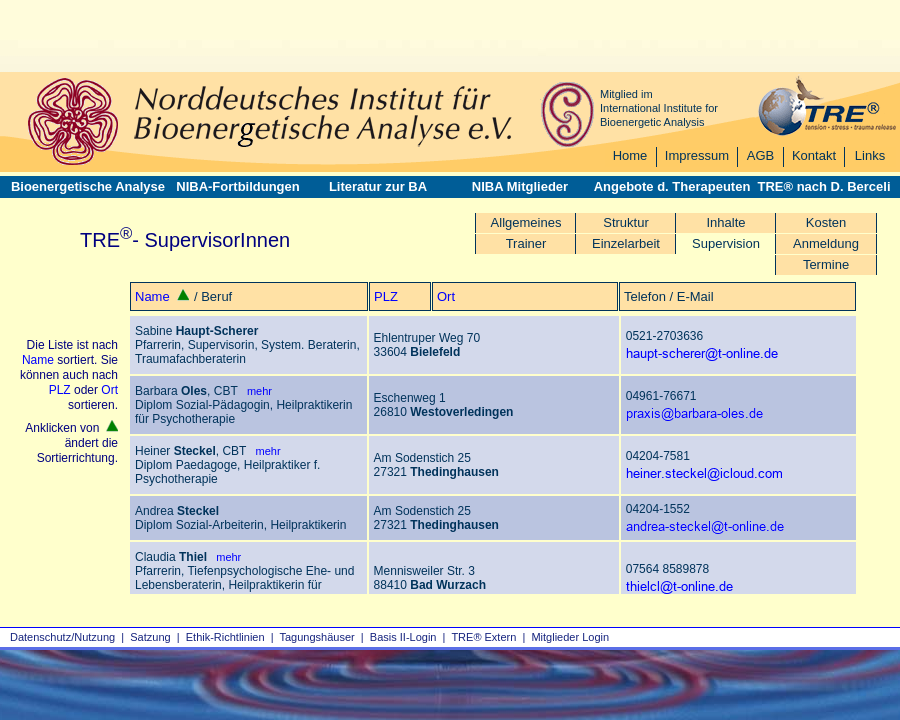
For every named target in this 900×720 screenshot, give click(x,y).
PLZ (386, 296)
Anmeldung (826, 243)
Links (870, 155)
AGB (760, 155)
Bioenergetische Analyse (88, 186)
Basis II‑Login (403, 637)
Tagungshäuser (317, 637)
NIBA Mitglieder (520, 186)
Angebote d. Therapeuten (672, 186)
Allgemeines (526, 222)
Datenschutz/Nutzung (62, 637)
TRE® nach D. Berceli (823, 186)
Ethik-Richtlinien (225, 637)
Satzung (150, 637)
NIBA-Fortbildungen (237, 186)
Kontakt (814, 155)
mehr (255, 391)
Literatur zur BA (378, 186)
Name (152, 296)
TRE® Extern (483, 637)
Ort (446, 296)
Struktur (626, 222)
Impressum (697, 155)
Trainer (526, 243)
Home (630, 155)
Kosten (826, 222)
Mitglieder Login (570, 637)
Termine (826, 264)
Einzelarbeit (626, 243)
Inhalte (725, 222)
